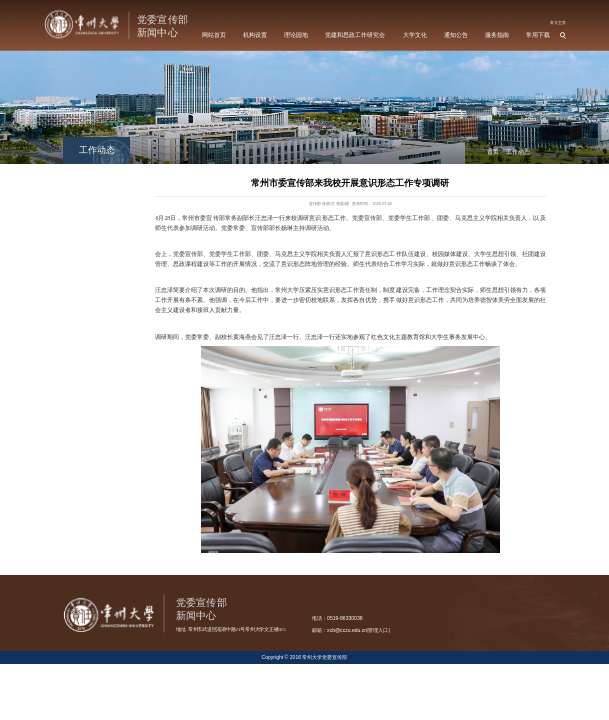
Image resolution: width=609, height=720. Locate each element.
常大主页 (558, 22)
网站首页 (214, 35)
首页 (493, 152)
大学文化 (415, 35)
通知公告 (456, 35)
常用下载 (538, 35)
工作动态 (518, 152)
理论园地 (296, 35)
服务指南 (497, 35)
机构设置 (255, 35)
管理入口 (378, 630)
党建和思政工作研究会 (355, 35)
